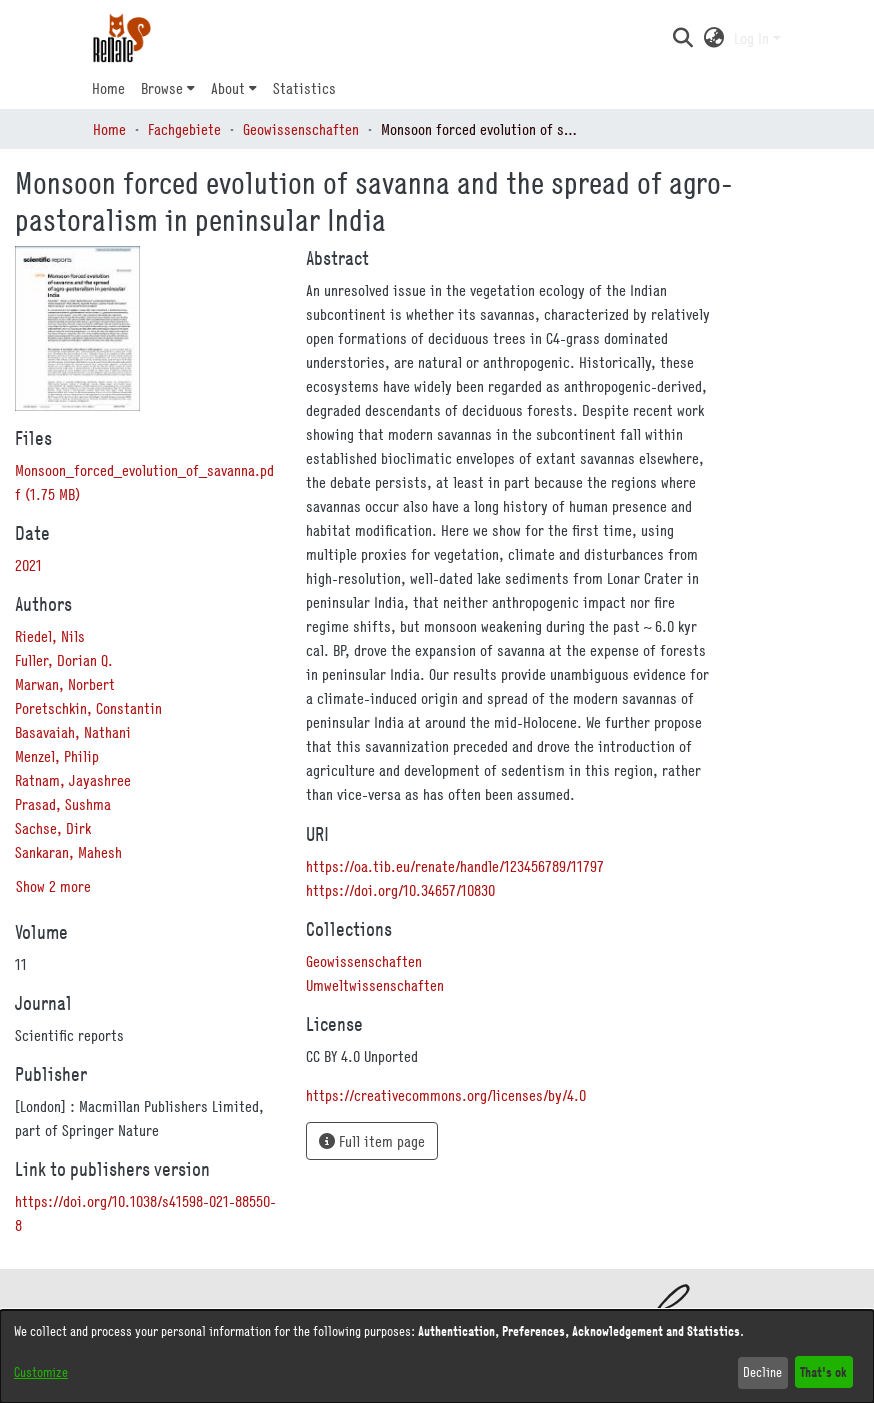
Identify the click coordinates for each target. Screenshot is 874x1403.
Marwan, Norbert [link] (65, 684)
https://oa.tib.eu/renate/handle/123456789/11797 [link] (455, 866)
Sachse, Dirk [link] (53, 828)
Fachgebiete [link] (184, 129)
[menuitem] (168, 88)
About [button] (228, 88)
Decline (762, 1372)
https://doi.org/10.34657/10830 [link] (400, 890)
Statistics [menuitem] (304, 88)
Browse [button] (162, 88)
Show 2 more (53, 886)
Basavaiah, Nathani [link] (73, 732)
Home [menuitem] (108, 88)
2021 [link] (28, 565)
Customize (41, 1372)
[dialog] (437, 1356)
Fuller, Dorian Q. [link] (64, 660)
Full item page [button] (372, 1141)
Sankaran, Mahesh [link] (68, 852)
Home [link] (109, 129)
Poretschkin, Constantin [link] (88, 708)
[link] (364, 961)
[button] (682, 38)
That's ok (823, 1371)
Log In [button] (753, 38)
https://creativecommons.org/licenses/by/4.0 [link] (446, 1095)
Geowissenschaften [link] (301, 129)
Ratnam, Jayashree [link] (73, 780)
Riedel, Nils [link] (50, 636)
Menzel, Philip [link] (57, 756)
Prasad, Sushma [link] (63, 804)
